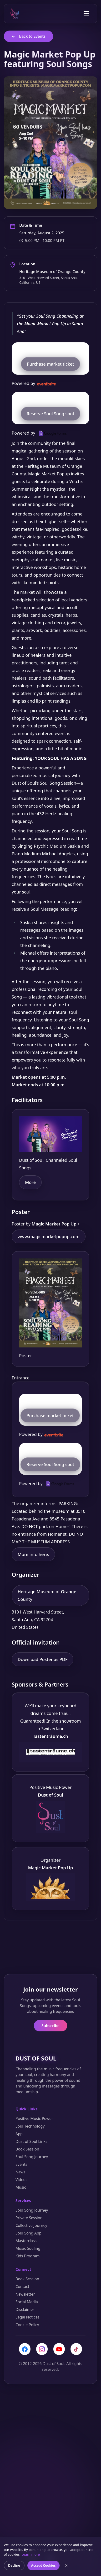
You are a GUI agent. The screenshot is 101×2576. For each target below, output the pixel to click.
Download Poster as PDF (42, 1659)
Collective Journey (31, 2225)
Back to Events (28, 36)
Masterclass (25, 2240)
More (30, 1182)
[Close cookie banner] (66, 2565)
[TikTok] (76, 2349)
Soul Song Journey (31, 2156)
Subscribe (50, 2025)
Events (21, 2164)
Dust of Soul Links (31, 2141)
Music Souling (27, 2248)
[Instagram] (42, 2349)
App (19, 2133)
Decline (14, 2565)
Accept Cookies (43, 2565)
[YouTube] (59, 2349)
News (20, 2172)
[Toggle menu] (86, 13)
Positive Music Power (34, 2118)
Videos (21, 2179)
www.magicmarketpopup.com (49, 1236)
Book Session (27, 2149)
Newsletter (25, 2294)
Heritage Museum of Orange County (47, 1595)
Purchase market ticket (50, 364)
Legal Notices (27, 2317)
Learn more (30, 2554)
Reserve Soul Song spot (50, 413)
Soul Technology (30, 2126)
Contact (22, 2286)
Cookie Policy (27, 2324)
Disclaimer (24, 2309)
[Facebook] (24, 2349)
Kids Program (27, 2256)
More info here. (33, 1554)
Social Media (26, 2301)
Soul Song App (28, 2233)
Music (20, 2187)
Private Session (28, 2217)
